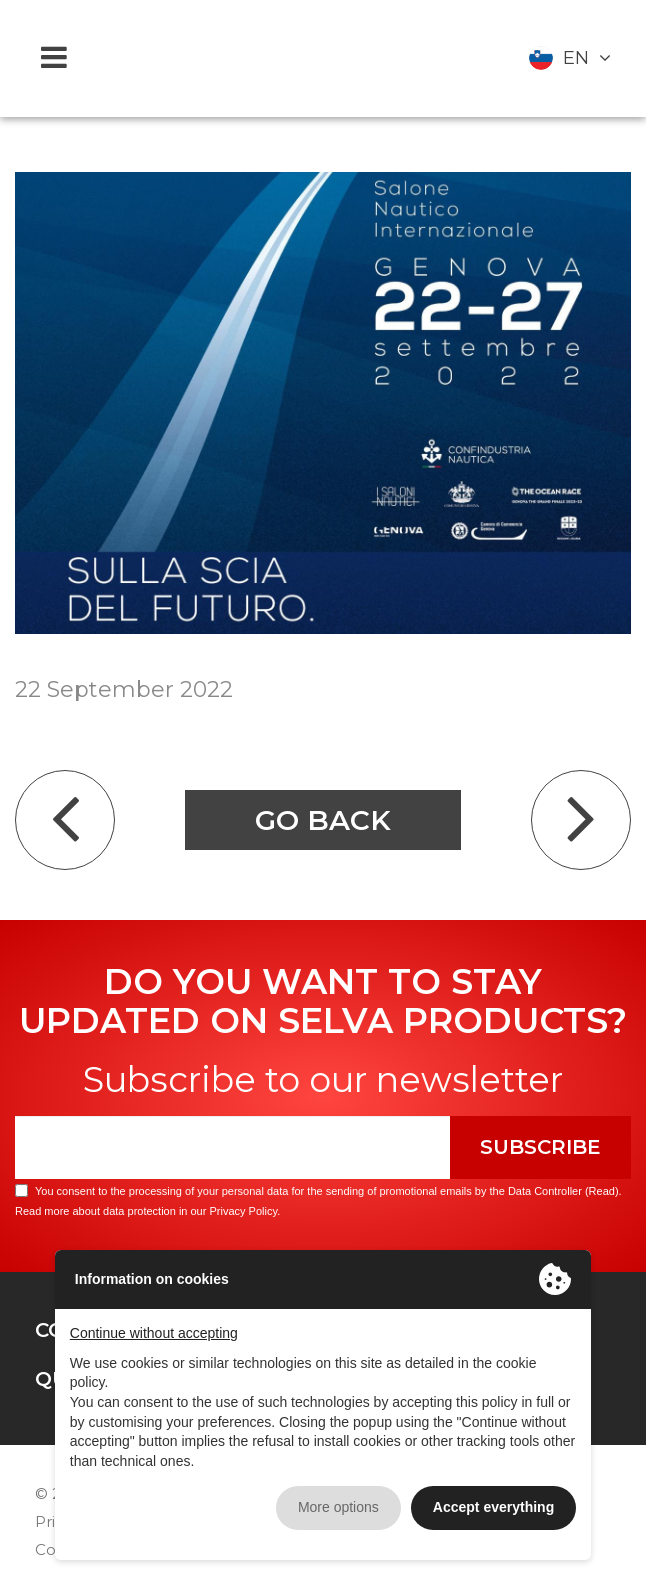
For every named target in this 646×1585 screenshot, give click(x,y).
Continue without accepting (154, 1333)
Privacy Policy (243, 1211)
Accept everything (493, 1507)
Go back (323, 820)
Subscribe (540, 1147)
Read (602, 1191)
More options (338, 1507)
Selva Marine (323, 58)
